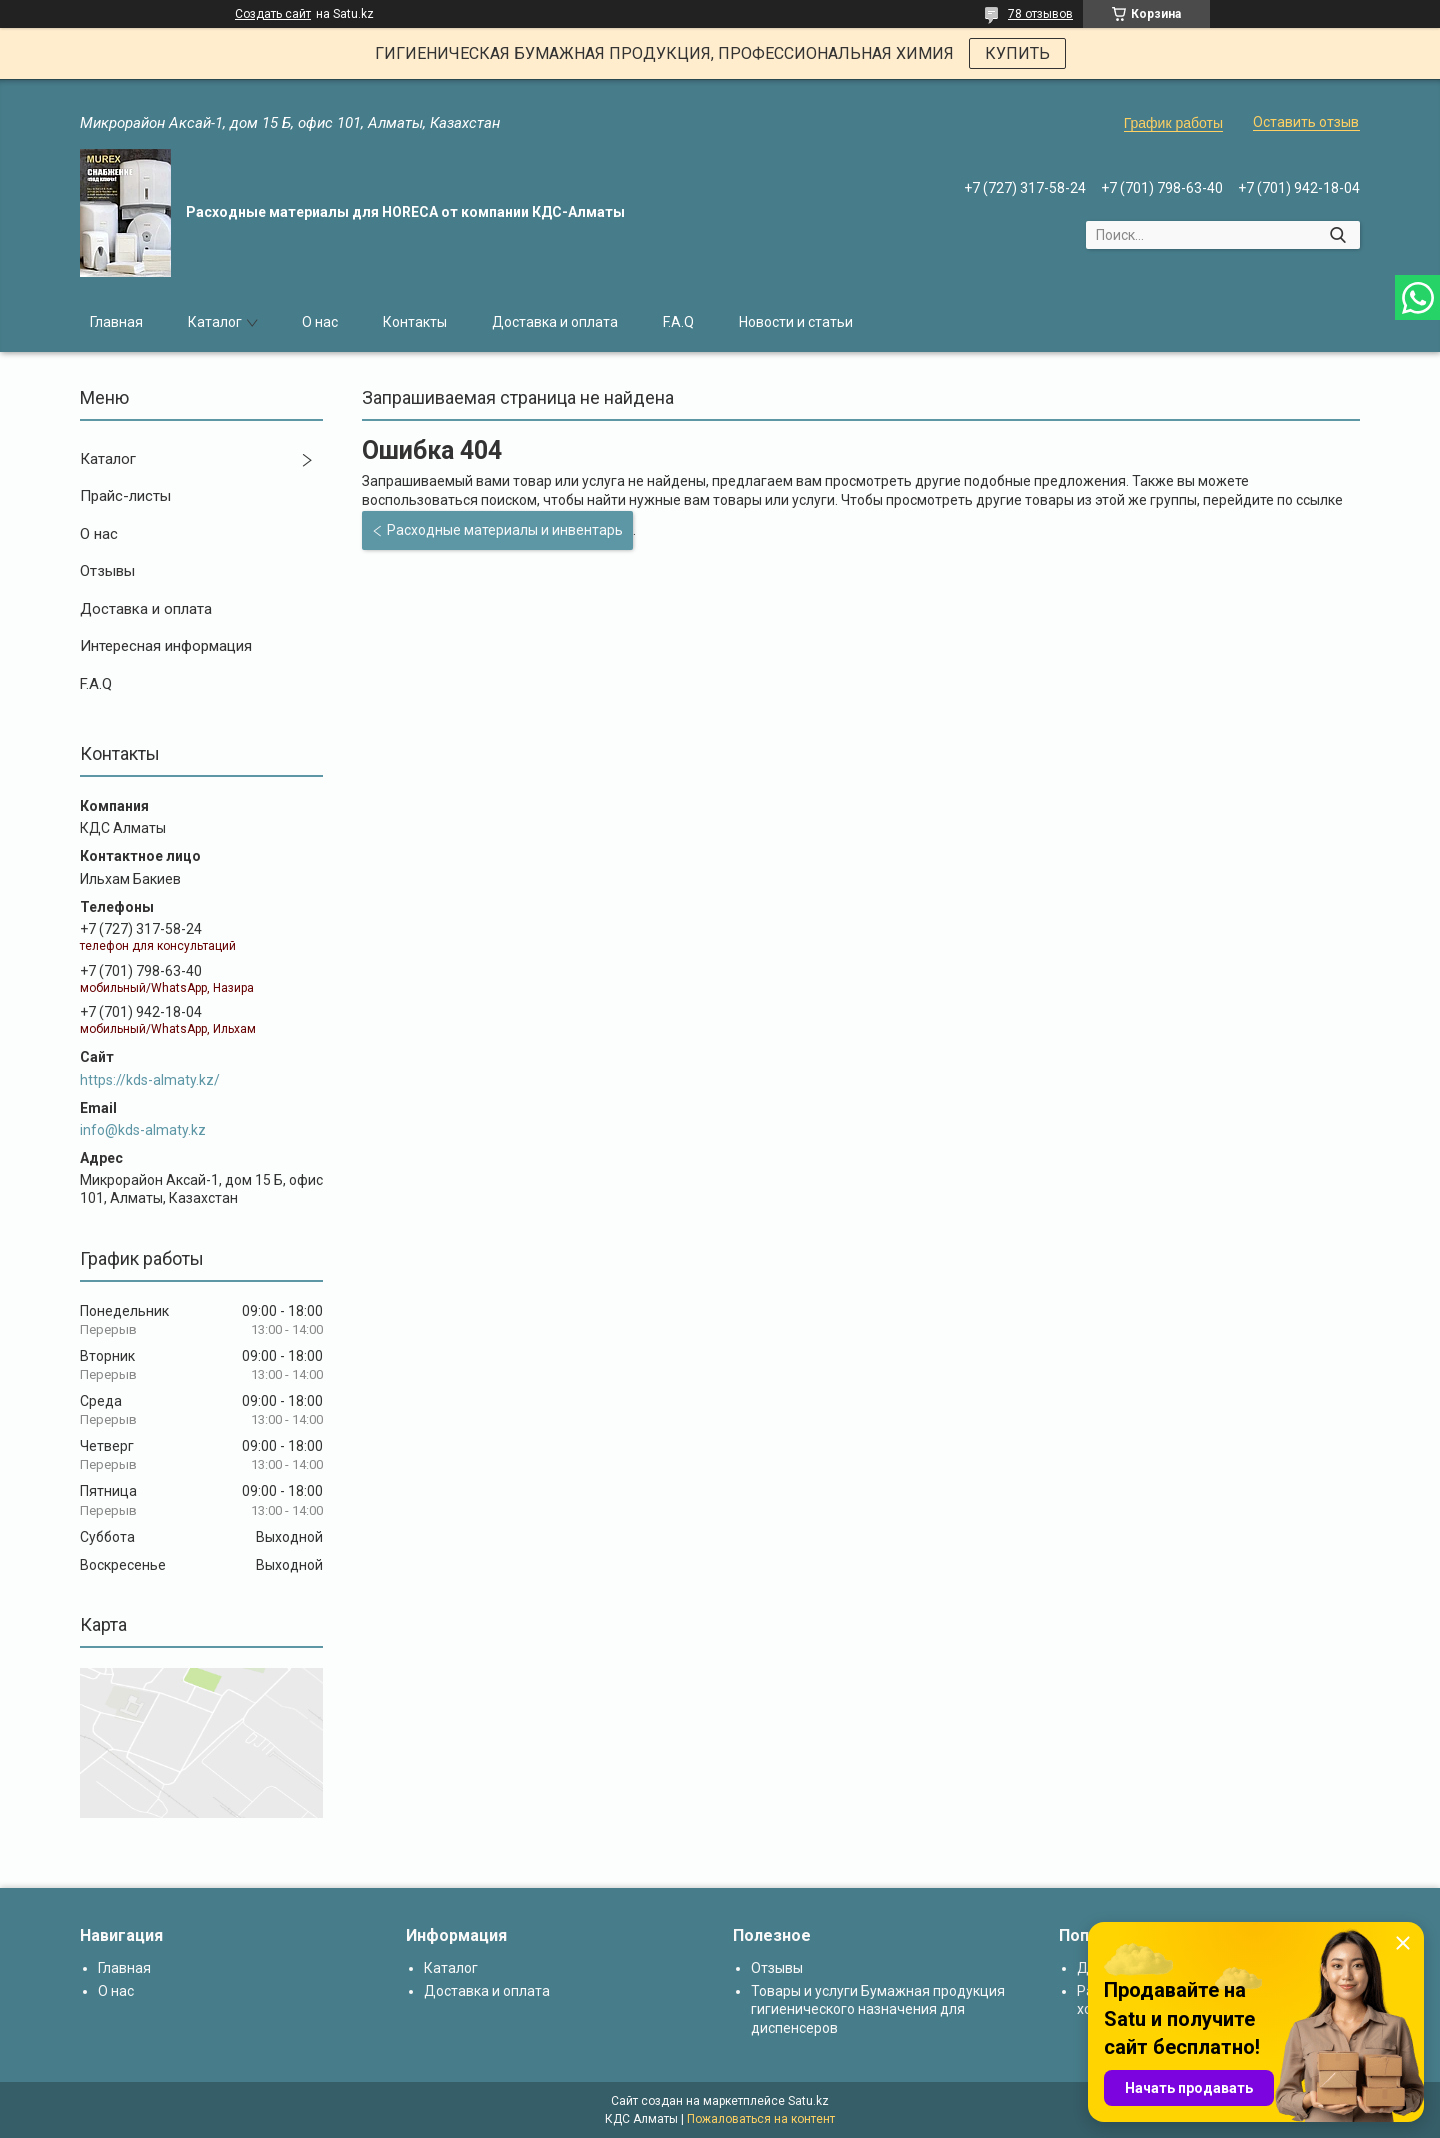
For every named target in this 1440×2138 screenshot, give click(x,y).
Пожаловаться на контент (761, 2119)
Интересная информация (166, 646)
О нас (320, 322)
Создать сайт (273, 14)
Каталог (215, 322)
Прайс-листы (125, 496)
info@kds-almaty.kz (143, 1130)
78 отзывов (1040, 14)
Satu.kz (808, 2101)
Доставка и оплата (555, 322)
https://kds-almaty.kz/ (150, 1080)
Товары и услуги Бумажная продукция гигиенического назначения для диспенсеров (878, 2009)
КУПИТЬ (1017, 53)
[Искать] (1337, 235)
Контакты (415, 322)
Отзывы (107, 571)
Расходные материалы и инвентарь (505, 530)
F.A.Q (678, 322)
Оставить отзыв (1306, 122)
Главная (116, 322)
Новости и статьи (796, 322)
